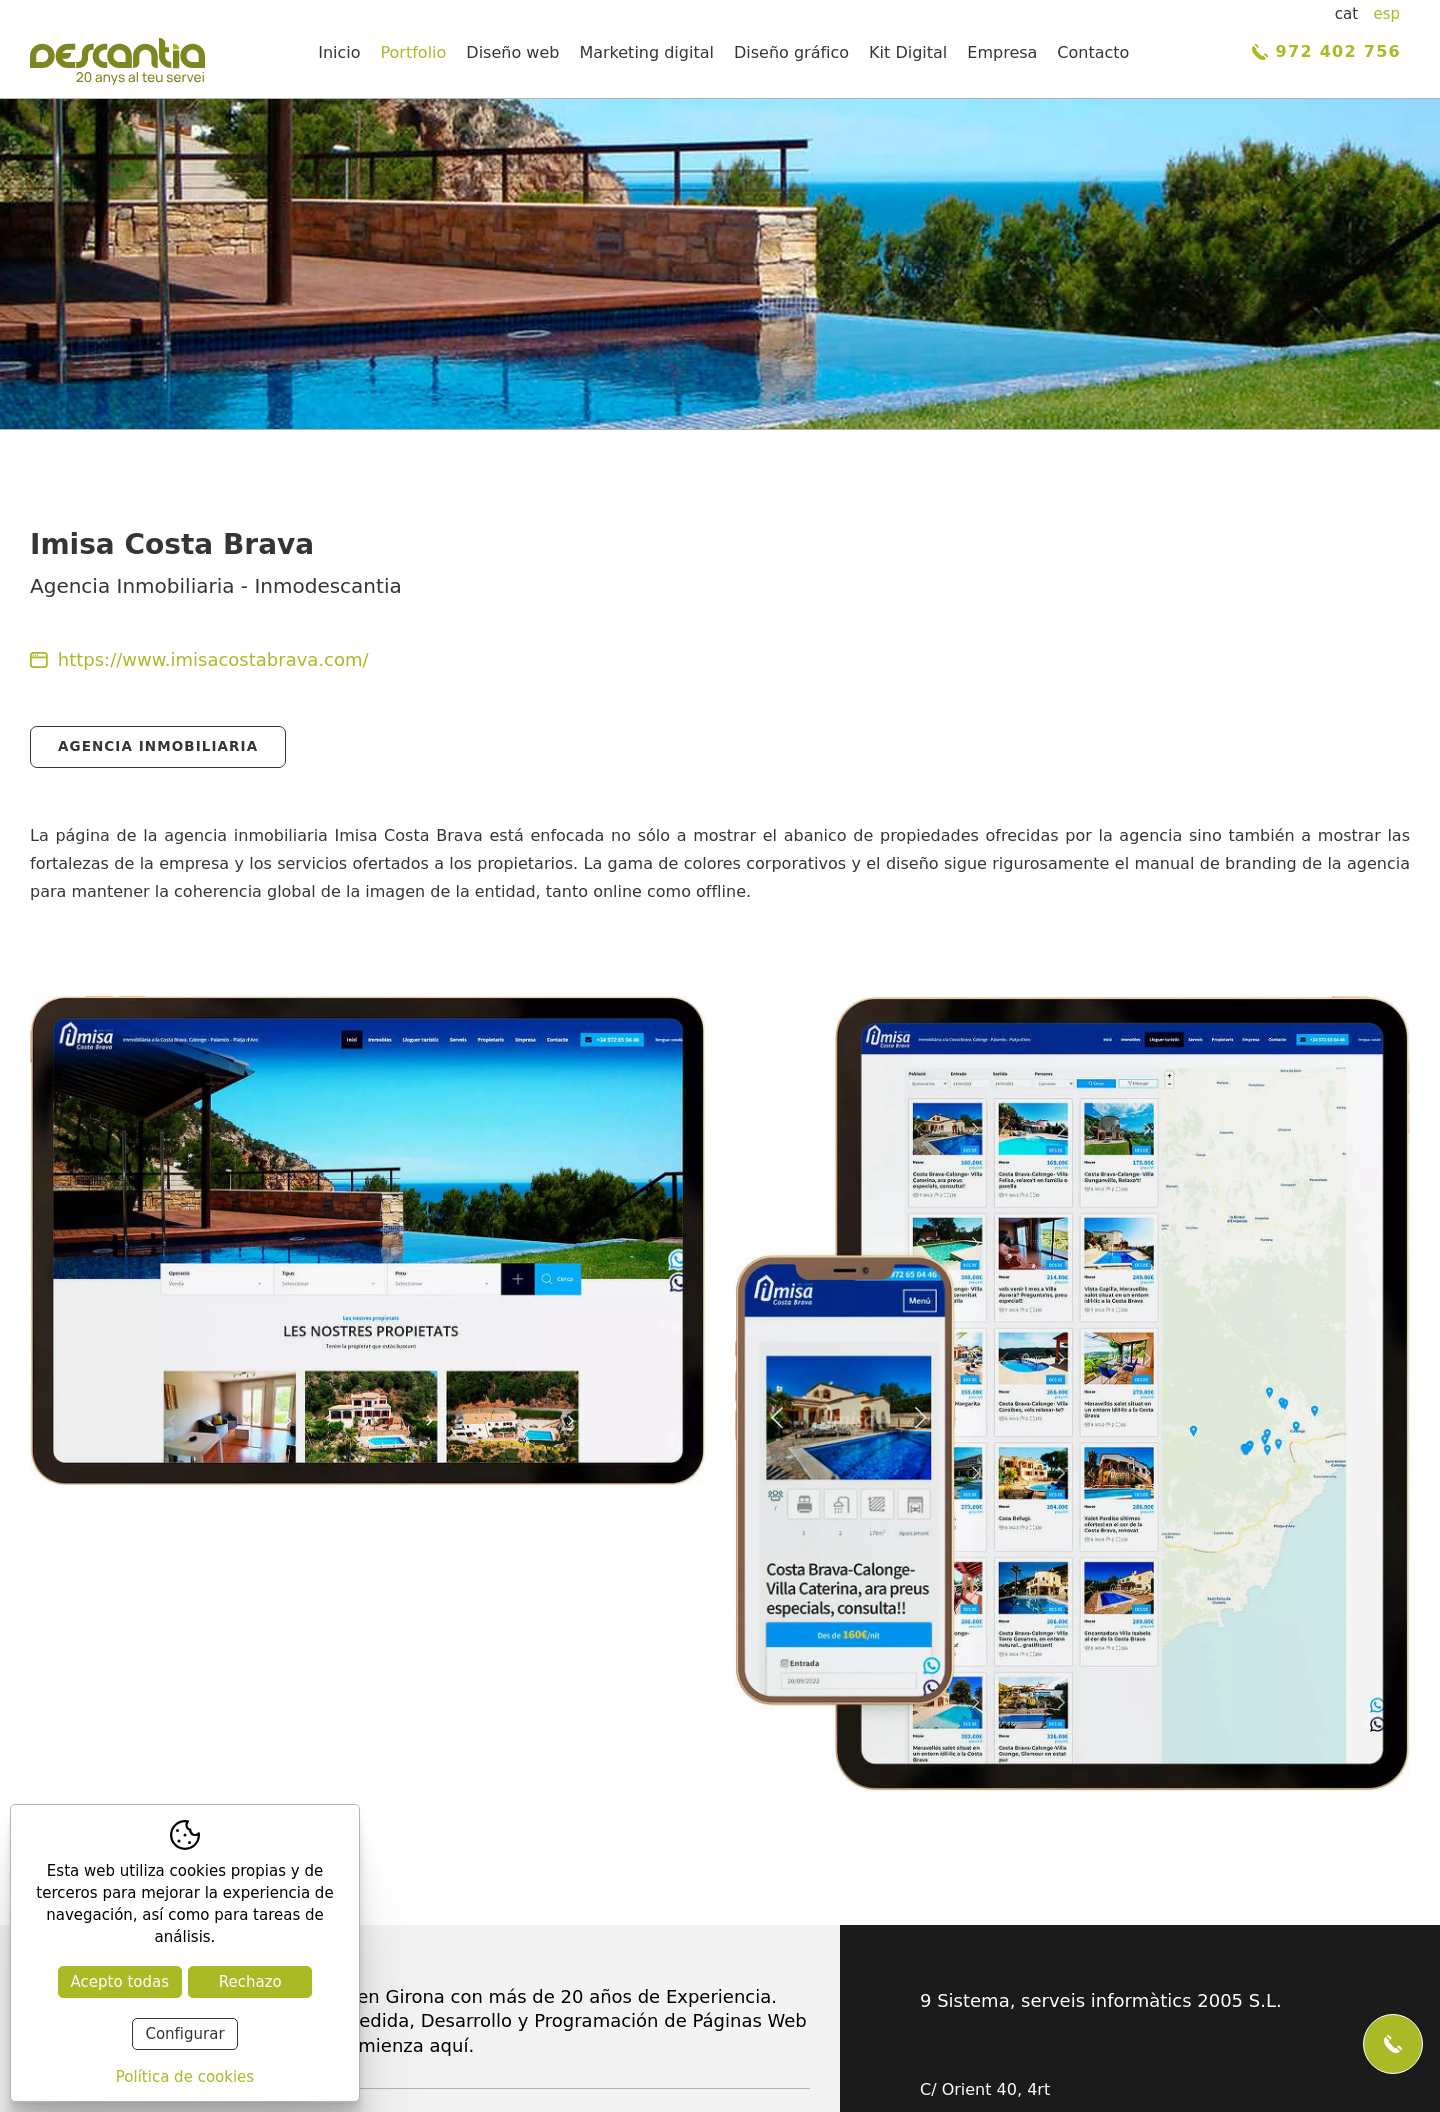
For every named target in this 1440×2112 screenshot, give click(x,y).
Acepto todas (120, 1982)
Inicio (339, 52)
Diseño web (512, 52)
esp (1386, 14)
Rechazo (250, 1982)
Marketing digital (646, 52)
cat (1346, 14)
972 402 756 (1326, 51)
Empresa (1002, 52)
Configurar (184, 2034)
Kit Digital (908, 52)
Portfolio (414, 52)
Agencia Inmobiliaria (158, 746)
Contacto (1093, 52)
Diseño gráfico (791, 52)
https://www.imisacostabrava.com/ (199, 659)
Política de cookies (185, 2077)
